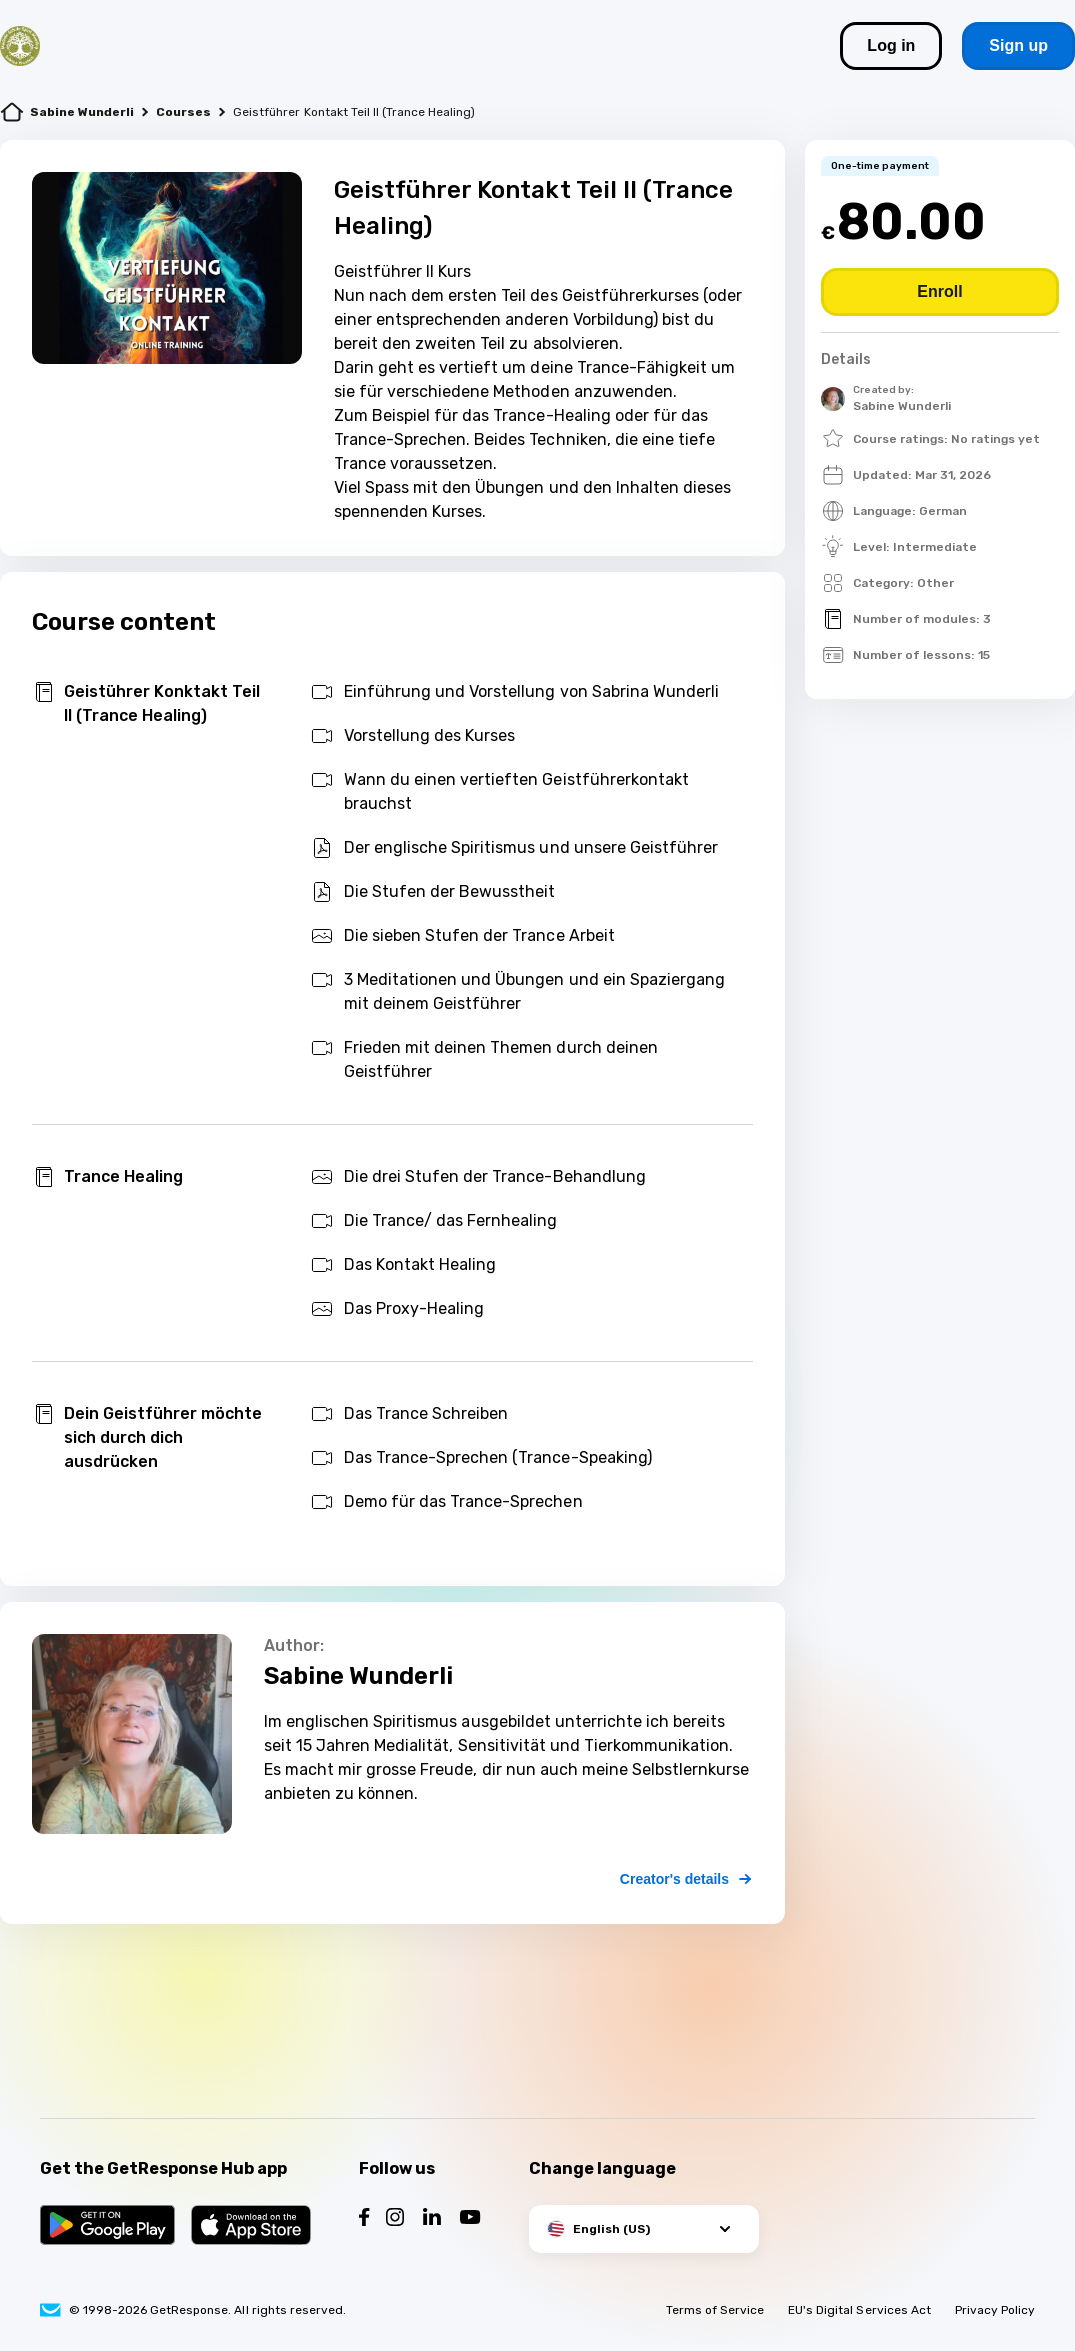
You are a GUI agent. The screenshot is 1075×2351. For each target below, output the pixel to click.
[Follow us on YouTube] (470, 2219)
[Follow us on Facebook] (364, 2219)
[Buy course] (940, 292)
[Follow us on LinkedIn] (432, 2219)
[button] (644, 2229)
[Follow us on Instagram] (395, 2219)
